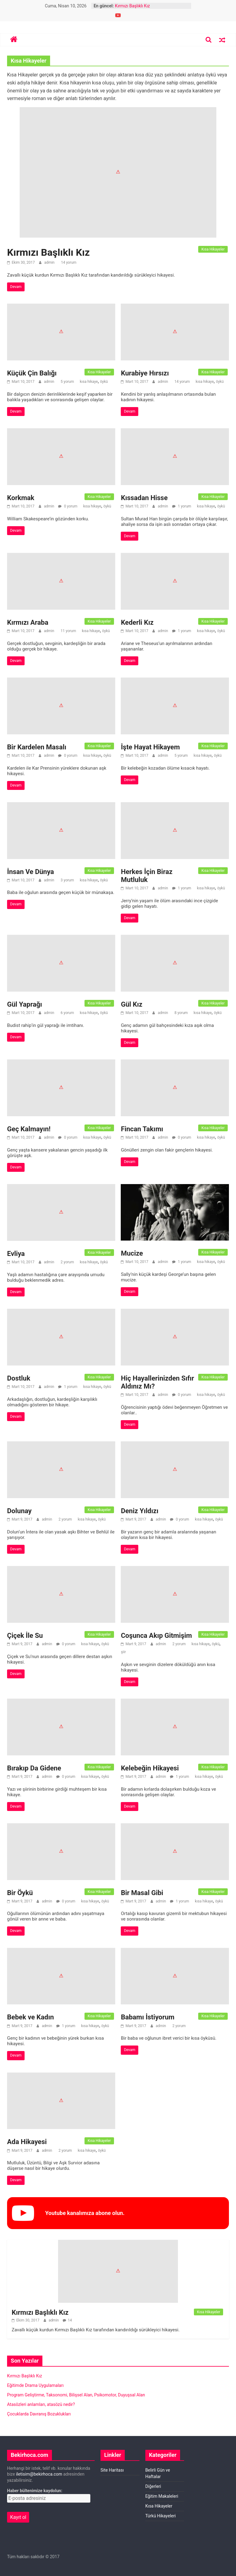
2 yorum (67, 1262)
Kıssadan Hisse (144, 498)
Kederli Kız (137, 622)
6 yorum (67, 1013)
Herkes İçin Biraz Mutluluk (146, 876)
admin (49, 262)
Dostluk (18, 1378)
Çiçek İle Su (25, 1635)
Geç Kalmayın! (28, 1129)
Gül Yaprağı (24, 1004)
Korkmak (20, 498)
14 (70, 2320)
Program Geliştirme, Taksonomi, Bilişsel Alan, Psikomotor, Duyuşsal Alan (76, 2394)
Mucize (132, 1253)
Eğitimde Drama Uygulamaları (35, 2385)
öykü (104, 381)
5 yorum (67, 381)
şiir (123, 1652)
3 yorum (67, 880)
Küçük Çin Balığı (32, 373)
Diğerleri (153, 2486)
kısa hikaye (89, 381)
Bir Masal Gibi (142, 1893)
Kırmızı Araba (27, 622)
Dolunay (19, 1511)
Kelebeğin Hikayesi (150, 1768)
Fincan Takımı (142, 1129)
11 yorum (68, 631)
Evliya (16, 1253)
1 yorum (181, 506)
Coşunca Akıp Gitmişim (156, 1635)
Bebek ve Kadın (30, 2017)
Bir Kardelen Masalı (36, 747)
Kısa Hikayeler (213, 249)
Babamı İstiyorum (147, 2017)
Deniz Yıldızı (139, 1511)
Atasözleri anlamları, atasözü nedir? (41, 2404)
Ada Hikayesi (27, 2142)
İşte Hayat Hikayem (150, 747)
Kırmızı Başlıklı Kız (132, 5)
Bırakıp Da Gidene (34, 1768)
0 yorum (67, 506)
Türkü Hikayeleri (160, 2515)
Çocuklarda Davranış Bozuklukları (39, 2413)
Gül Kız (131, 1004)
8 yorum (181, 1013)
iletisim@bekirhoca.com (39, 2474)
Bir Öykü (20, 1893)
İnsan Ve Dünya (30, 872)
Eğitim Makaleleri (161, 2496)
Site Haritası (112, 2470)
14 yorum (68, 262)
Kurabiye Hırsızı (145, 373)
